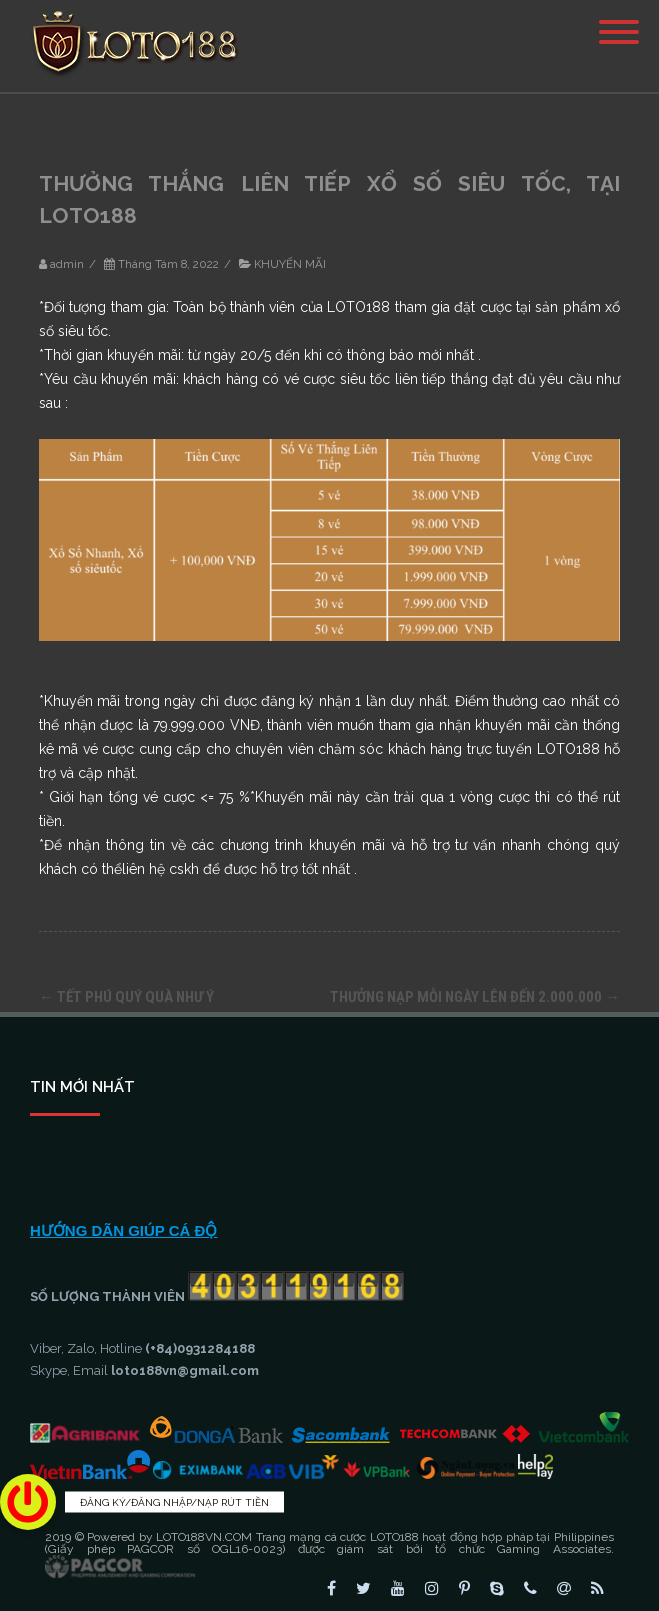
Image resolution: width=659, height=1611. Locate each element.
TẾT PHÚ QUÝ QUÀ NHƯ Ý (126, 997)
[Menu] (619, 20)
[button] (28, 1502)
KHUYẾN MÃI (290, 264)
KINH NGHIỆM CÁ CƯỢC (117, 1148)
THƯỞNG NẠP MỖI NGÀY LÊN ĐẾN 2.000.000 (475, 997)
